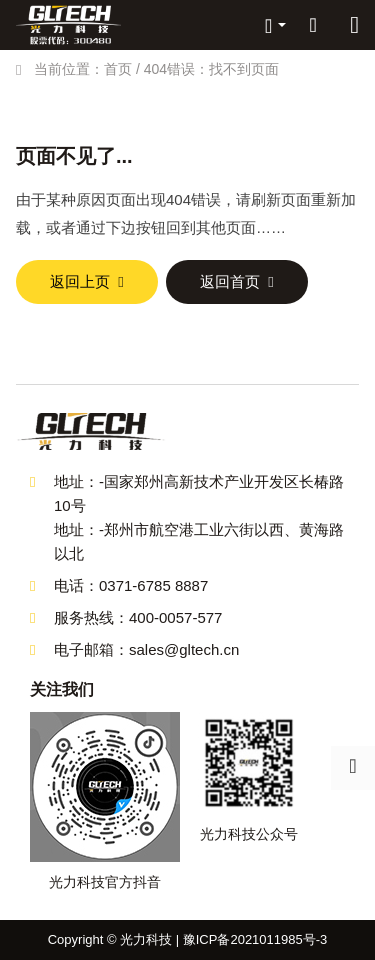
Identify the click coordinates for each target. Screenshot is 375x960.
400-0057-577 (175, 617)
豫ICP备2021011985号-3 (255, 939)
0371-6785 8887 (153, 585)
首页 (118, 69)
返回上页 (80, 281)
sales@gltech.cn (184, 649)
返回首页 (230, 281)
